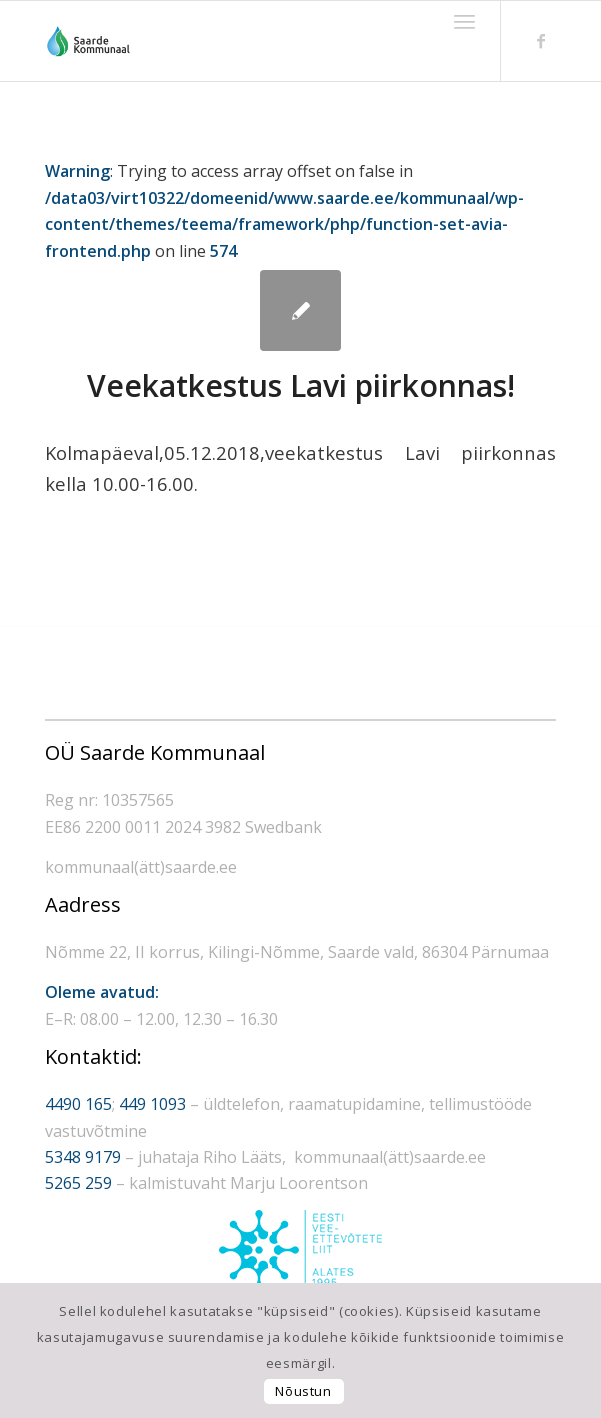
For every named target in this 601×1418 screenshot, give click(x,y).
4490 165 (78, 1104)
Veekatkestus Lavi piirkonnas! (301, 385)
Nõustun (303, 1391)
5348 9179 (83, 1157)
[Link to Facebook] (541, 41)
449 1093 (152, 1104)
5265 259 (78, 1183)
